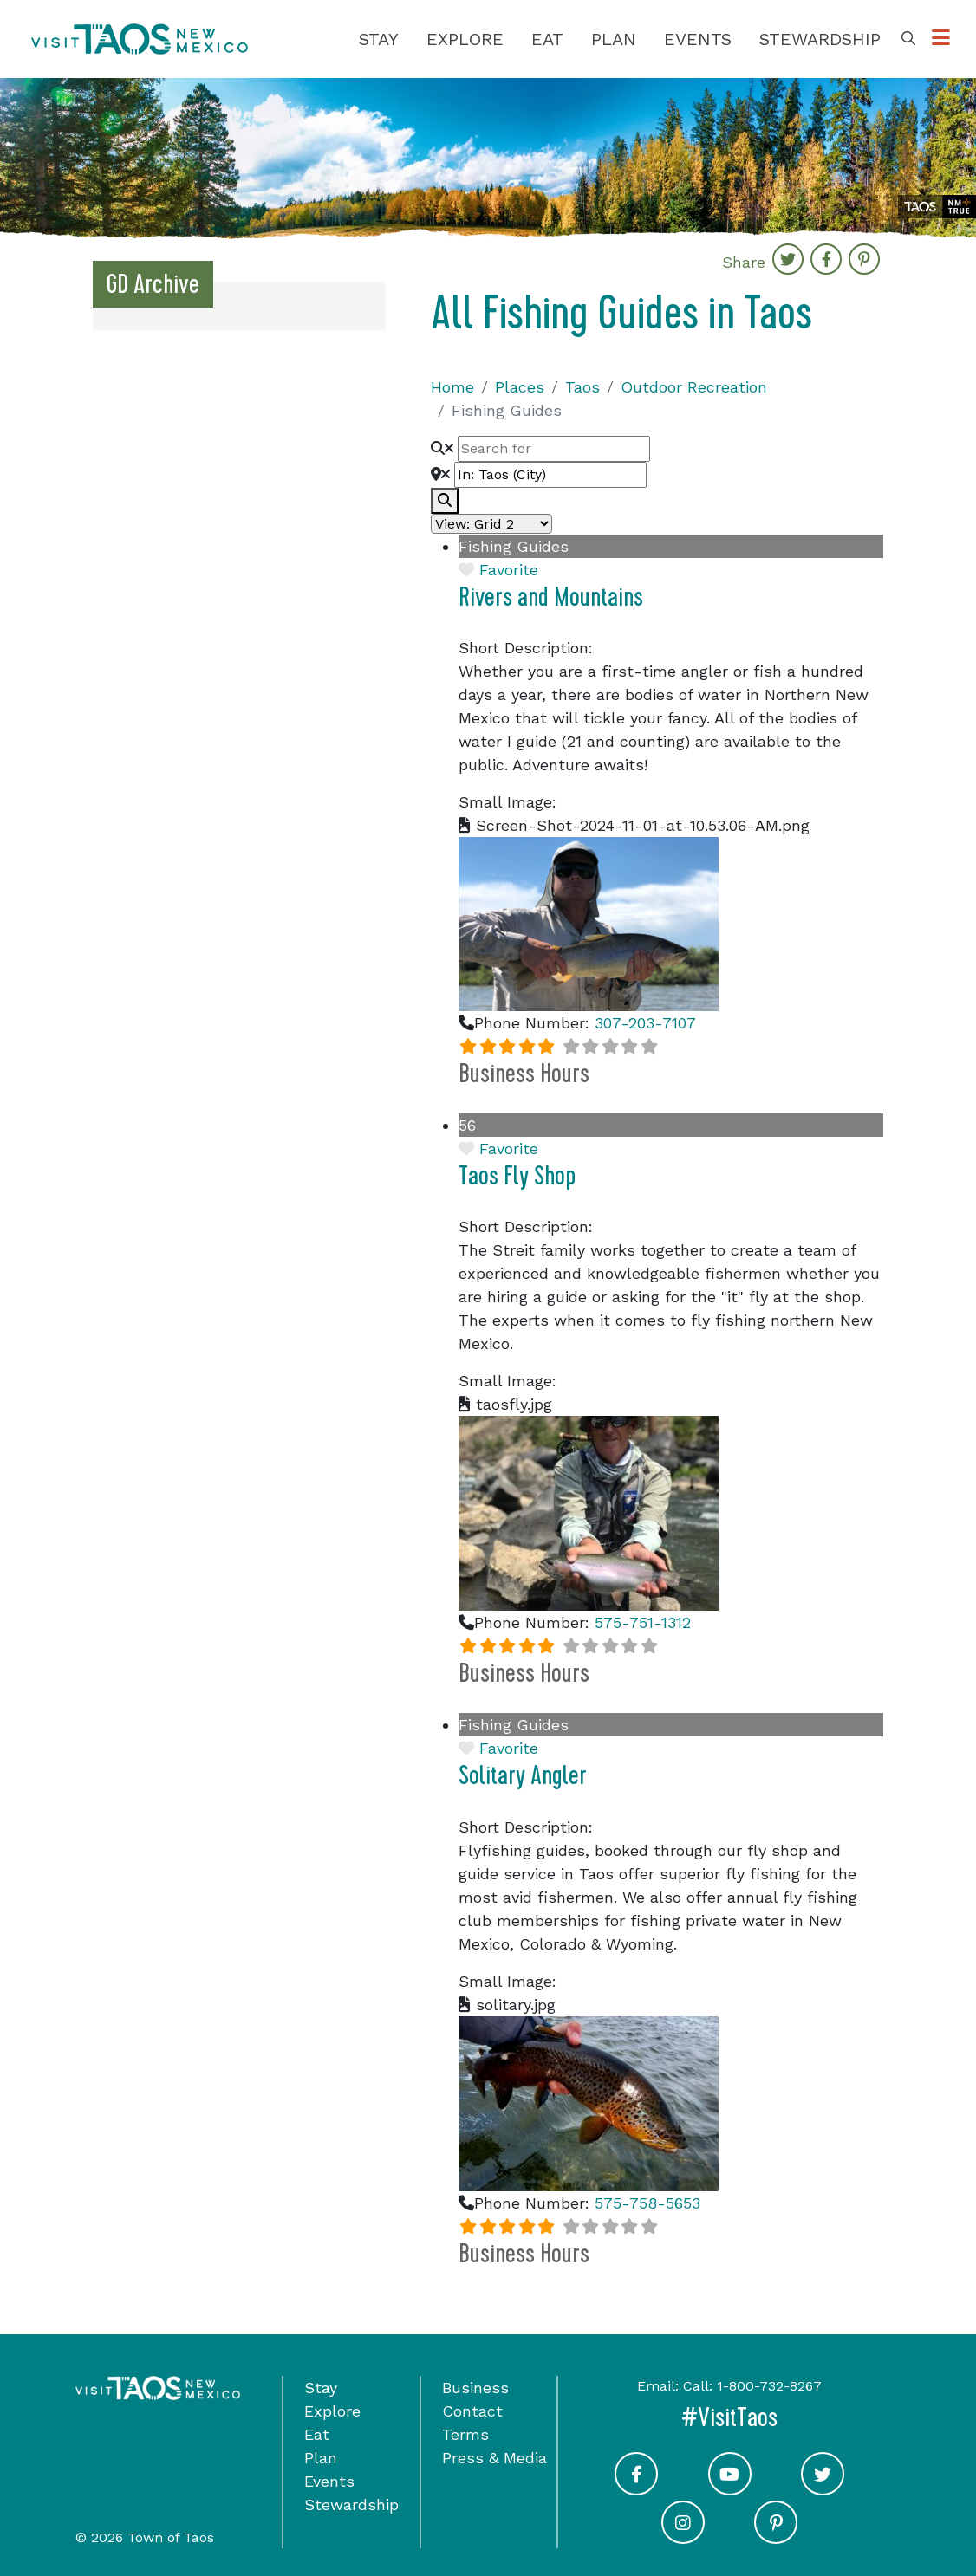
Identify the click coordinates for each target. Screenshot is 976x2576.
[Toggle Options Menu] (941, 39)
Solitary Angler (523, 1776)
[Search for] (554, 449)
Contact (472, 2411)
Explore (465, 39)
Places (519, 387)
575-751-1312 (643, 1622)
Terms (465, 2434)
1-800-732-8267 (769, 2386)
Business (475, 2387)
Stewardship (820, 39)
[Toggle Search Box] (908, 39)
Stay (379, 39)
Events (698, 39)
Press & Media (494, 2458)
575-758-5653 (647, 2203)
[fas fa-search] (445, 501)
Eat (547, 39)
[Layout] (491, 524)
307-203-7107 (645, 1023)
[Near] (550, 475)
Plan (613, 39)
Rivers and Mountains (551, 597)
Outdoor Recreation (694, 387)
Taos (582, 387)
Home (452, 387)
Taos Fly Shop (517, 1176)
